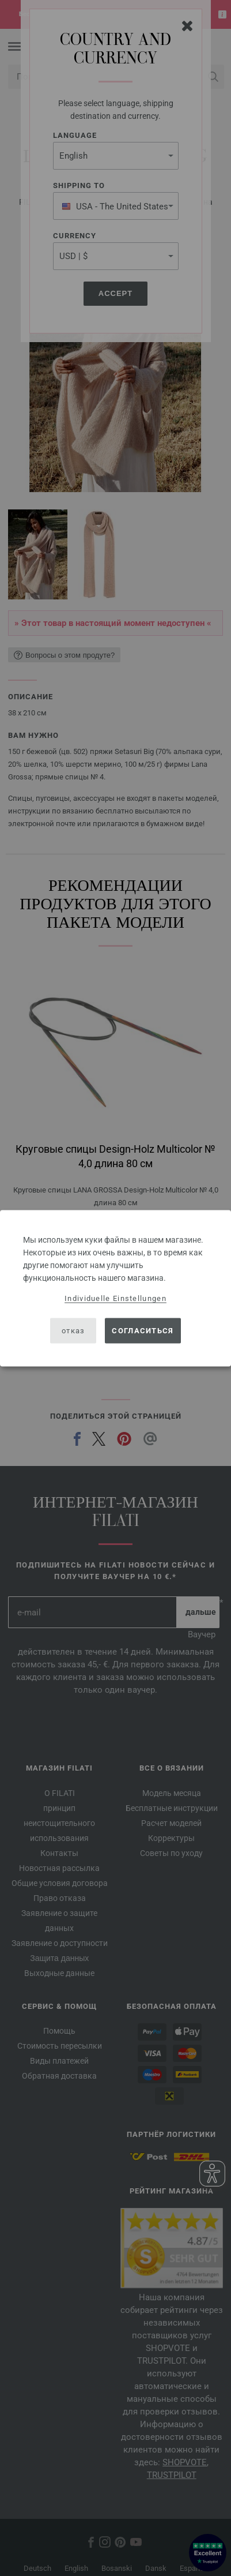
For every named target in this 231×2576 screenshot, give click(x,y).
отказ (73, 1330)
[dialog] (115, 1288)
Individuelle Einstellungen (115, 1297)
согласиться (142, 1330)
